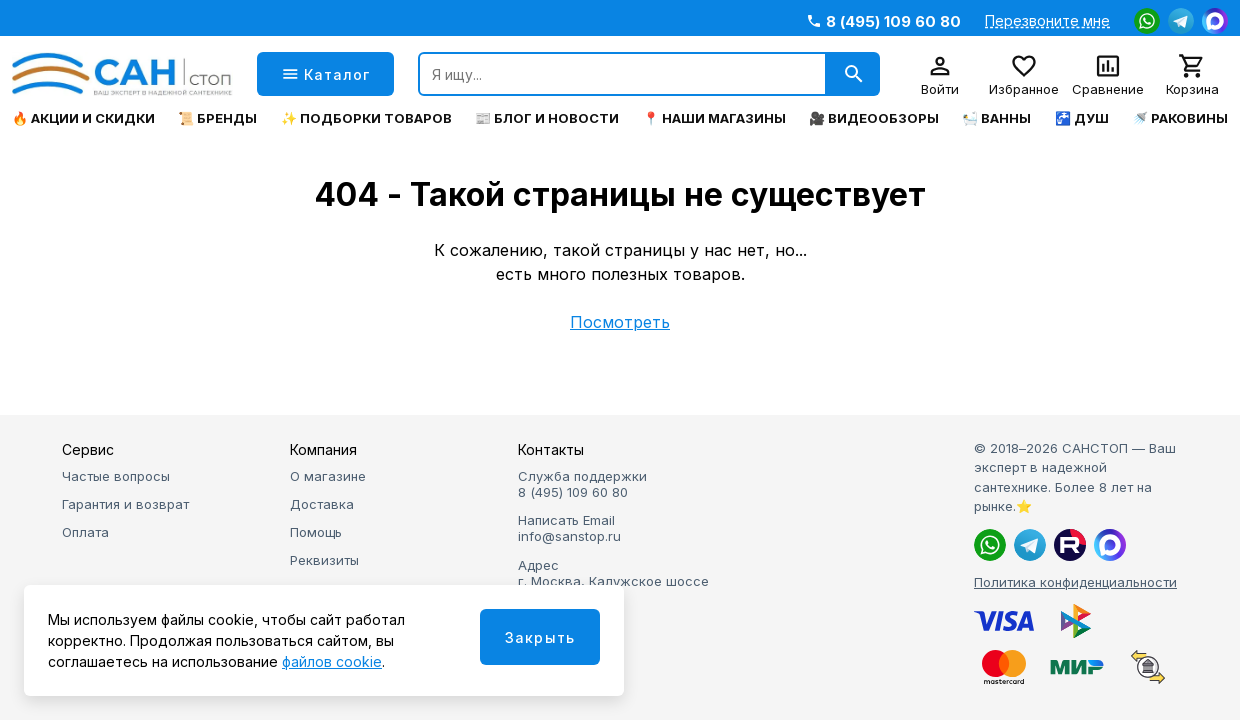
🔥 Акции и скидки (83, 118)
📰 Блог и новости (547, 118)
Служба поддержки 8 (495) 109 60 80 (582, 484)
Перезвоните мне (1047, 21)
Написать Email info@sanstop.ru (569, 528)
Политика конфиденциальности (1075, 582)
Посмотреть (620, 322)
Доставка (322, 504)
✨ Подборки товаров (366, 118)
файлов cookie (332, 661)
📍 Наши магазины (714, 118)
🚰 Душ (1082, 118)
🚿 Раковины (1180, 118)
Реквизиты (324, 560)
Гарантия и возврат (125, 504)
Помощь (316, 532)
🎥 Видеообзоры (874, 118)
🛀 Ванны (996, 118)
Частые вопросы (116, 476)
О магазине (328, 476)
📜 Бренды (217, 118)
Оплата (85, 532)
